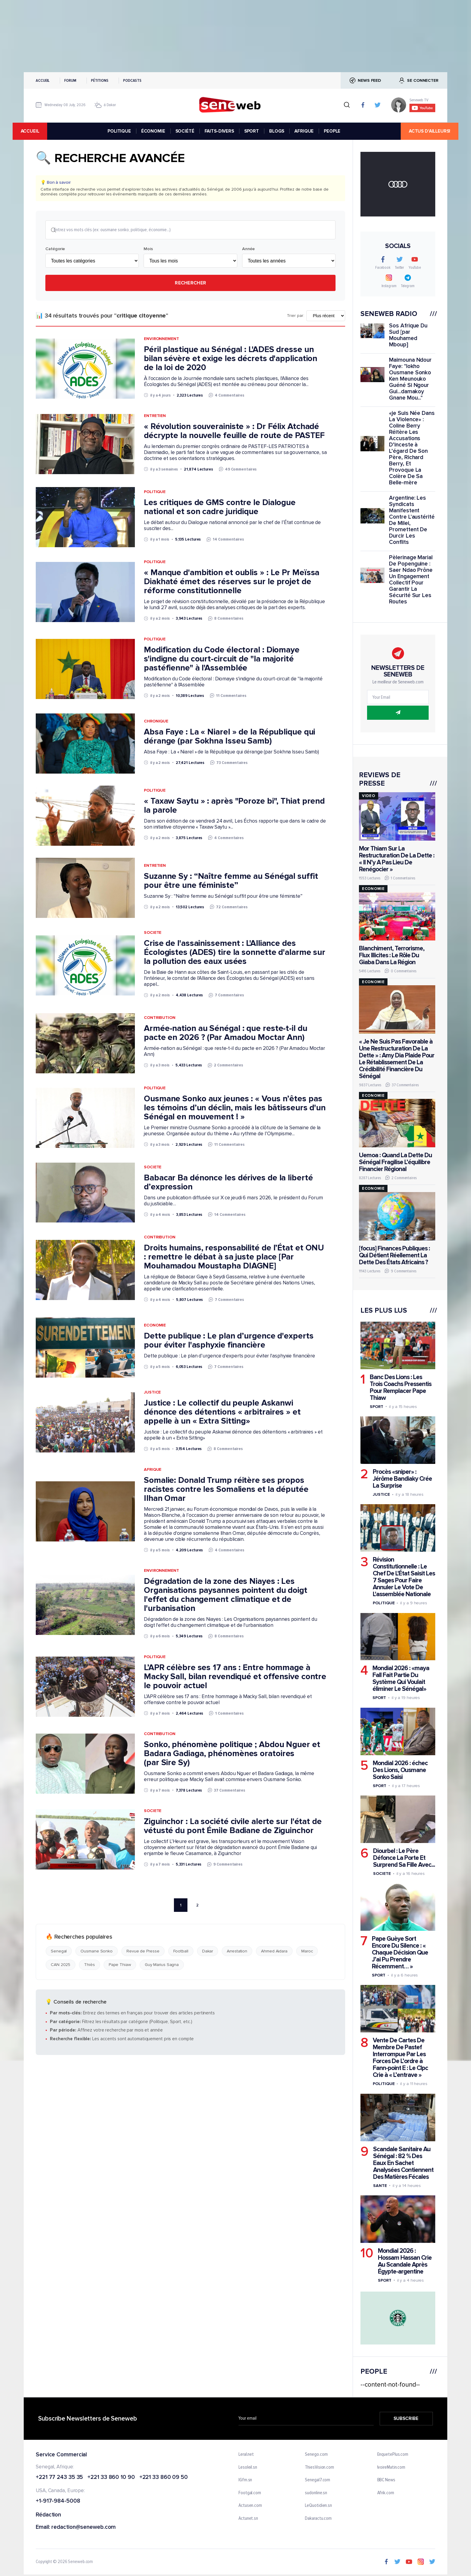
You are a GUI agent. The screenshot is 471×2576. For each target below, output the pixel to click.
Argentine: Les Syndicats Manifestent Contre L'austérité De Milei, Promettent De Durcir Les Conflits (411, 520)
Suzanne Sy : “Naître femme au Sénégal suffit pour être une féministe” (231, 881)
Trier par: (295, 316)
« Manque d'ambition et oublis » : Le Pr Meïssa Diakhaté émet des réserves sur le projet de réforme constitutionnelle (231, 582)
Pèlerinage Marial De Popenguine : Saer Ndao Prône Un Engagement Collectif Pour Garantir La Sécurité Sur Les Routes (411, 579)
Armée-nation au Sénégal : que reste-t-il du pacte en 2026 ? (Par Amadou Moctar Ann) (225, 1034)
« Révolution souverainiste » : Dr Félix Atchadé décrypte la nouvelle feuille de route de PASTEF (234, 431)
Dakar (207, 1951)
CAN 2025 (60, 1965)
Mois (148, 249)
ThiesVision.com (319, 2467)
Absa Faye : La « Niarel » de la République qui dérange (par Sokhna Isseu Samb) (229, 737)
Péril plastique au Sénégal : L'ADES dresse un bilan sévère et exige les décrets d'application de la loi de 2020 (230, 359)
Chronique (156, 721)
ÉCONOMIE (153, 131)
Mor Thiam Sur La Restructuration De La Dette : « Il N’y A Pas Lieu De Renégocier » (396, 859)
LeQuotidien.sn (318, 2505)
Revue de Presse (143, 1951)
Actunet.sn (248, 2518)
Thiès (89, 1965)
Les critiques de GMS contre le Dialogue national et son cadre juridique (220, 508)
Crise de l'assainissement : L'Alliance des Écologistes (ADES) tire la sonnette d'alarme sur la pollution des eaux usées (234, 953)
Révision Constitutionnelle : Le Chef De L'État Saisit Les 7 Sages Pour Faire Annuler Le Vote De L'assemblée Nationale (404, 1577)
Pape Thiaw (120, 1965)
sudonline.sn (316, 2493)
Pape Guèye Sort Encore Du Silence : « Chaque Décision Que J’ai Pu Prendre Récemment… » (400, 1952)
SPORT (251, 131)
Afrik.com (385, 2493)
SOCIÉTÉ (184, 131)
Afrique (152, 1470)
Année (248, 249)
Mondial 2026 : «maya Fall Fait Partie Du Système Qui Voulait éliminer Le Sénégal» (400, 1679)
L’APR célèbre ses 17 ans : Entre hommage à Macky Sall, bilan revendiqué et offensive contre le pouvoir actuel (235, 1677)
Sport (376, 1406)
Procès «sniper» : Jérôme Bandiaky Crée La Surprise (402, 1478)
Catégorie (55, 249)
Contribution (159, 1018)
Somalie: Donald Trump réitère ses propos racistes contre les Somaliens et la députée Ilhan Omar (226, 1489)
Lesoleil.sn (248, 2467)
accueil (41, 131)
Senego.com (316, 2454)
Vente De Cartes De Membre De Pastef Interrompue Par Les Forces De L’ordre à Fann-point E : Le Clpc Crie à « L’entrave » (400, 2057)
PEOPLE (332, 131)
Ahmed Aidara (274, 1951)
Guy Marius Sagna (162, 1965)
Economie (155, 1326)
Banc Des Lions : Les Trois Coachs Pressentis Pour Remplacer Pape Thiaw (400, 1387)
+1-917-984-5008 (58, 2501)
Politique (155, 492)
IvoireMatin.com (391, 2467)
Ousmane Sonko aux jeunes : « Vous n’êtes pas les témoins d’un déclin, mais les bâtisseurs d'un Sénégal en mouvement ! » (235, 1108)
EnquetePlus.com (393, 2454)
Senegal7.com (317, 2480)
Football (180, 1951)
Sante (380, 2185)
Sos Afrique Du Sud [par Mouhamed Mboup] (408, 335)
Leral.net (246, 2454)
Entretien (155, 416)
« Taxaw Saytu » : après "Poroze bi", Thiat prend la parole (234, 806)
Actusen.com (250, 2505)
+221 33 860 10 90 (111, 2477)
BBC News (386, 2480)
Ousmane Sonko (97, 1951)
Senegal (59, 1951)
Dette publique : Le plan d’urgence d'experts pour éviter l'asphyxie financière (229, 1341)
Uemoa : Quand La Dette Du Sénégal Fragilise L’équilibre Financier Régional (395, 1162)
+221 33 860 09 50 (163, 2477)
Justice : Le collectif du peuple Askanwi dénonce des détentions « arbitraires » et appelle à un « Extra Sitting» (222, 1412)
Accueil (43, 80)
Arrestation (237, 1951)
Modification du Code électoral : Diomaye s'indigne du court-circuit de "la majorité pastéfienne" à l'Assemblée (221, 659)
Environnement (161, 339)
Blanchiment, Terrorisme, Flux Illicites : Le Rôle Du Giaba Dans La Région (391, 955)
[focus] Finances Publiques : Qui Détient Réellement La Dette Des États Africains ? (394, 1255)
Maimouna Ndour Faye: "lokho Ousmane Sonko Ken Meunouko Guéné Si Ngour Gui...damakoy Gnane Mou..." (410, 379)
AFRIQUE (304, 131)
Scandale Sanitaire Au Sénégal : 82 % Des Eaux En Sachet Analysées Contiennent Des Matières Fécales (403, 2163)
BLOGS (276, 131)
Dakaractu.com (318, 2518)
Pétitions (99, 80)
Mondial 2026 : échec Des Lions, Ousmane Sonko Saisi (400, 1770)
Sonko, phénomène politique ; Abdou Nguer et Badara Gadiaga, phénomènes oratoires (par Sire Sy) (232, 1754)
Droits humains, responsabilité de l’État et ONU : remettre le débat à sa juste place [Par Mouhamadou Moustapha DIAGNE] (234, 1257)
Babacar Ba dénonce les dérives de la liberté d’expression (228, 1183)
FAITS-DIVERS (219, 131)
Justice (152, 1393)
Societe (152, 933)
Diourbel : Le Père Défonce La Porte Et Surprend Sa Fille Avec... (404, 1858)
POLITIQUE (119, 131)
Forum (70, 80)
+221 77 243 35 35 (59, 2477)
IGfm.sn (245, 2480)
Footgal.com (250, 2493)
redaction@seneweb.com (83, 2527)
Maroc (307, 1951)
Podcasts (132, 80)
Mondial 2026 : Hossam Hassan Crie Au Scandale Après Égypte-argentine (405, 2261)
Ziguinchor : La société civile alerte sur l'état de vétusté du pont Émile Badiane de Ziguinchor (233, 1827)
